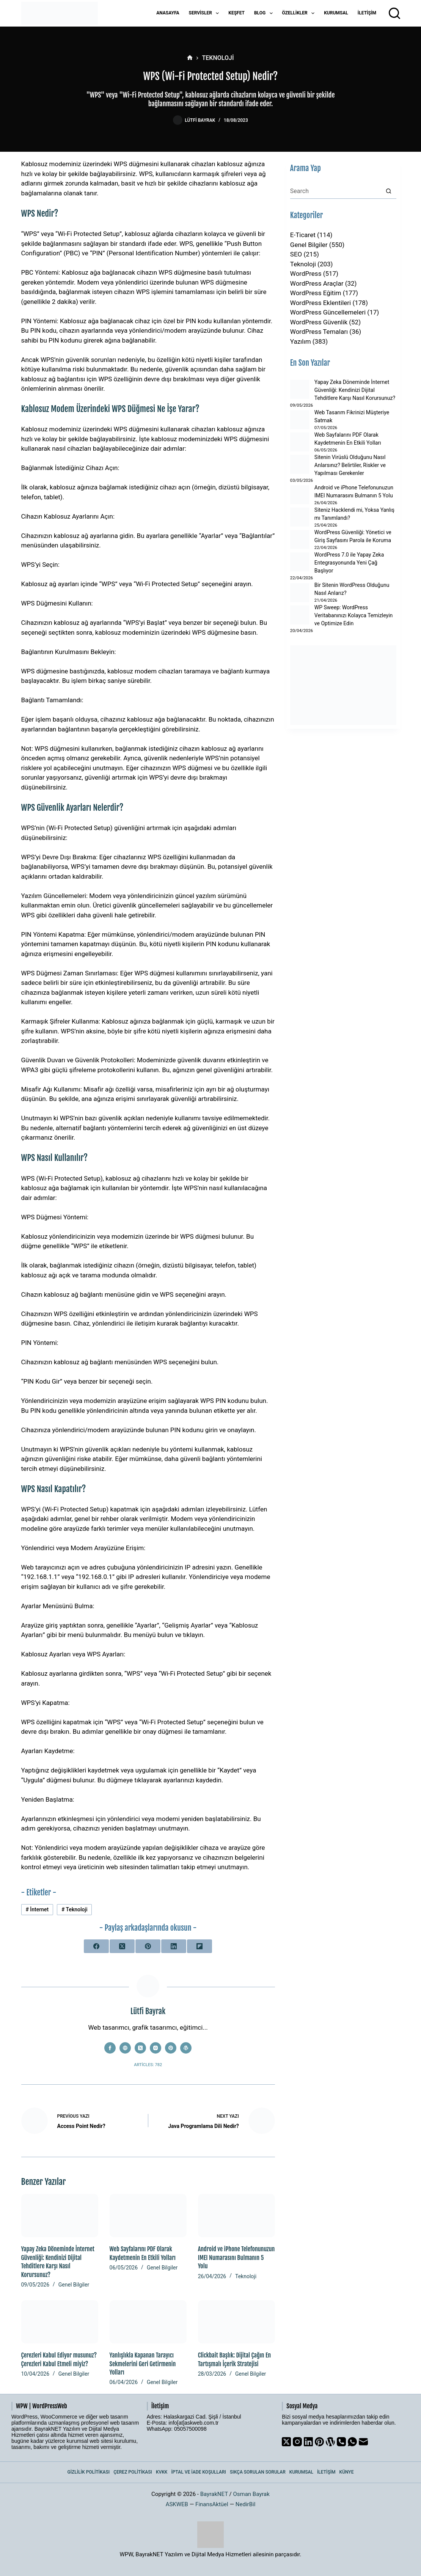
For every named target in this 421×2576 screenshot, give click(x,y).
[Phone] (341, 2441)
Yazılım (300, 341)
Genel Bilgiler (73, 2285)
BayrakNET (214, 2494)
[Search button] (388, 191)
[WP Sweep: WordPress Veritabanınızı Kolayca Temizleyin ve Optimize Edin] (299, 614)
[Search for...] (335, 191)
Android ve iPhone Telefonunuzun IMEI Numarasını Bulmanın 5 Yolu (236, 2257)
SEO (296, 254)
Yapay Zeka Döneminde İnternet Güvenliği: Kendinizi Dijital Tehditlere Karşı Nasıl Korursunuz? (354, 390)
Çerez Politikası (132, 2472)
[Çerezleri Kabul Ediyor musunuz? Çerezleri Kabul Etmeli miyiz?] (59, 2321)
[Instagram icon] (155, 2048)
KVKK (162, 2472)
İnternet (37, 1909)
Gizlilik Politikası (89, 2472)
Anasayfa (167, 13)
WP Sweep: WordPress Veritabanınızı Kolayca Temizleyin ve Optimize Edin (353, 615)
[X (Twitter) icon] (140, 2048)
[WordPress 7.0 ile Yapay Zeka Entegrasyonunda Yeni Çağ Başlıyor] (299, 561)
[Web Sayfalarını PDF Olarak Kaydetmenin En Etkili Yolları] (148, 2215)
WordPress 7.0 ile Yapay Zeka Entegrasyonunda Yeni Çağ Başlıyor (349, 563)
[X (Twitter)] (122, 1946)
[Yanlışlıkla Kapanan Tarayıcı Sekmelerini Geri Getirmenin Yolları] (148, 2321)
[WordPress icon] (186, 2048)
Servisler (205, 13)
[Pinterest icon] (170, 2048)
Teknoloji (74, 1909)
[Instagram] (297, 2441)
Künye (346, 2472)
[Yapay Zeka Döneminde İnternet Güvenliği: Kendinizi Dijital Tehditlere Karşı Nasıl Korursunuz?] (59, 2215)
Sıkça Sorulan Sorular (258, 2472)
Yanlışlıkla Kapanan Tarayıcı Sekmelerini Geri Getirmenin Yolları (143, 2363)
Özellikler (300, 13)
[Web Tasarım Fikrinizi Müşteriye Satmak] (299, 419)
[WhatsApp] (352, 2441)
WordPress (306, 273)
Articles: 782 (148, 2064)
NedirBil (246, 2504)
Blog (265, 13)
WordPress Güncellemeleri (328, 312)
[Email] (363, 2441)
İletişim (367, 13)
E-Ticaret (303, 235)
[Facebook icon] (110, 2048)
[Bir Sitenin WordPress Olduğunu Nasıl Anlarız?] (299, 592)
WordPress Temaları (319, 331)
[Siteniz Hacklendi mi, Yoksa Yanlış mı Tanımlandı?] (299, 517)
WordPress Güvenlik (318, 322)
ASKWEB (177, 2504)
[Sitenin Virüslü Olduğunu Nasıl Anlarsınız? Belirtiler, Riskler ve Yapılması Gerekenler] (299, 464)
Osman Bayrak (251, 2494)
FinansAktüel (211, 2504)
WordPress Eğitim (315, 293)
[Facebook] (96, 1946)
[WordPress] (330, 2441)
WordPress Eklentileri (320, 303)
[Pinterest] (147, 1946)
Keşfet (236, 13)
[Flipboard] (199, 1946)
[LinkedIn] (173, 1946)
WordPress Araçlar (317, 283)
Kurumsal (336, 13)
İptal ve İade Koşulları (198, 2472)
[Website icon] (125, 2048)
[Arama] (394, 13)
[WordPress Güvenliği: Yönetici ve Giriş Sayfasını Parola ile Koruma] (299, 539)
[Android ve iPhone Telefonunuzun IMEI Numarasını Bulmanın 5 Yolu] (236, 2215)
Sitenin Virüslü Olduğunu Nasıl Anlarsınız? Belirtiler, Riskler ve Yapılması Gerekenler (350, 465)
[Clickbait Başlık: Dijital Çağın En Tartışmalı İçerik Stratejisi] (236, 2321)
